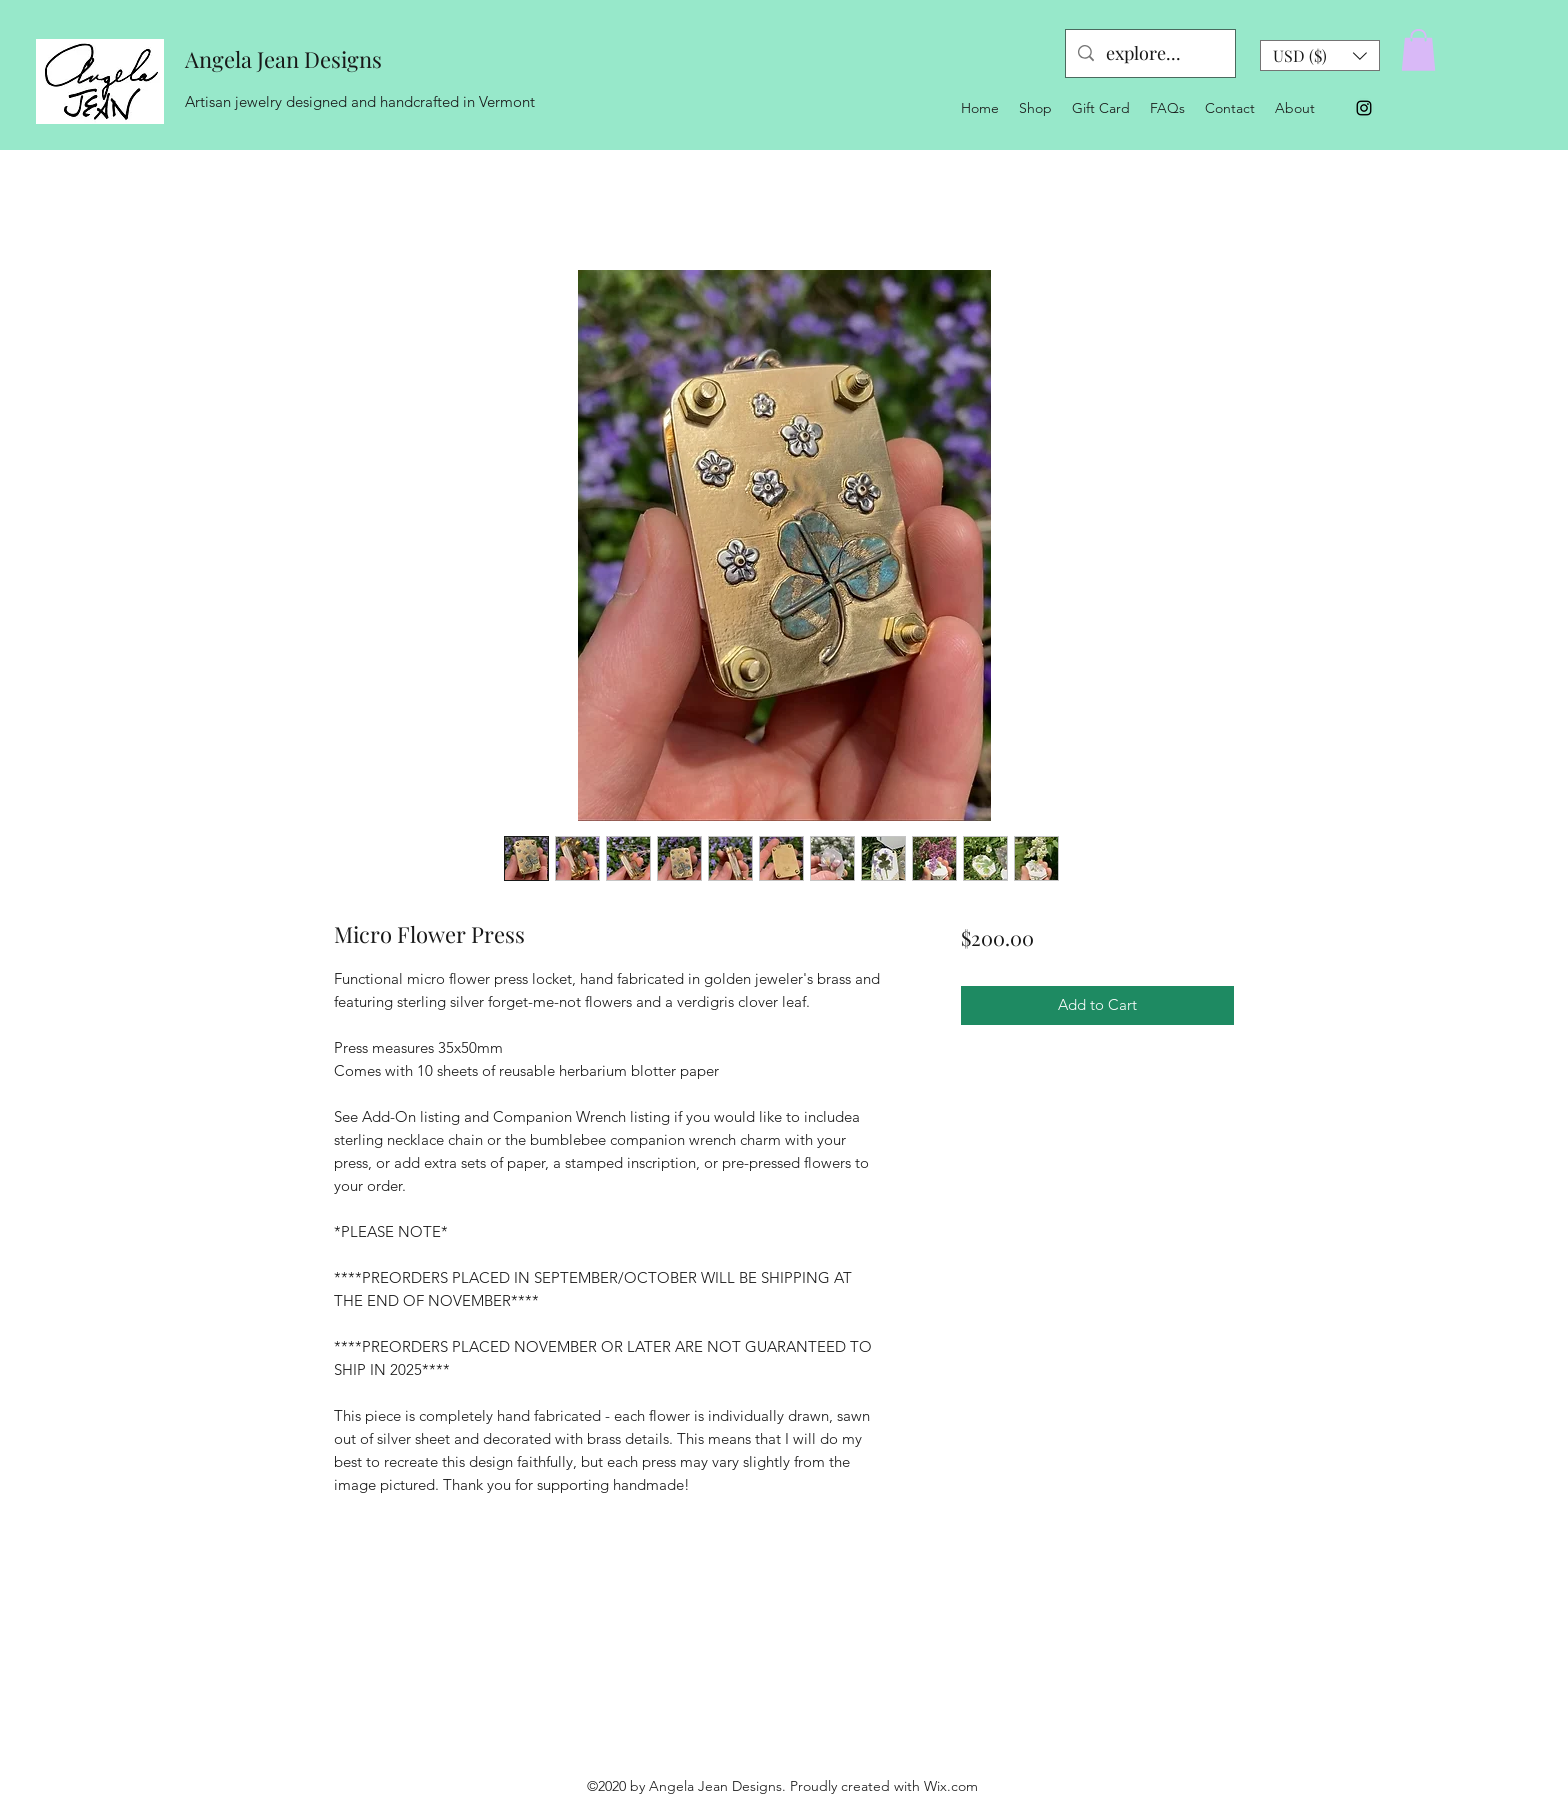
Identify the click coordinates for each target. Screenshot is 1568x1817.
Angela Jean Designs (283, 59)
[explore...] (1149, 54)
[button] (1320, 55)
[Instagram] (1364, 108)
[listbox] (1320, 55)
